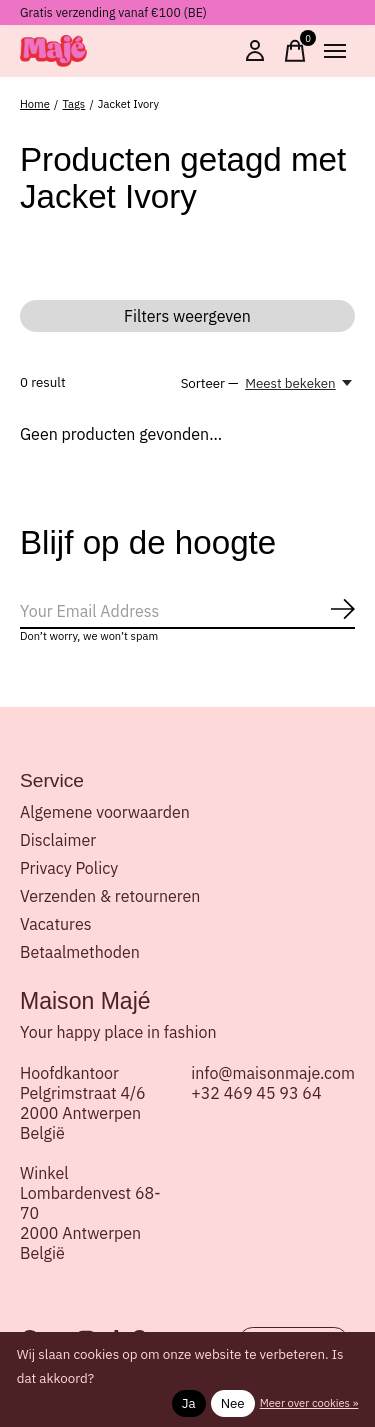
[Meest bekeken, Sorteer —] (300, 383)
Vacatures (55, 924)
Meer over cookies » (309, 1403)
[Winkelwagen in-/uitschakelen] (295, 51)
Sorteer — (210, 383)
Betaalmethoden (80, 952)
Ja (189, 1403)
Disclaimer (58, 840)
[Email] (187, 612)
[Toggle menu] (335, 51)
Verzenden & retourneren (110, 896)
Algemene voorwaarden (105, 812)
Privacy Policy (69, 868)
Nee (233, 1403)
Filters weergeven (187, 316)
